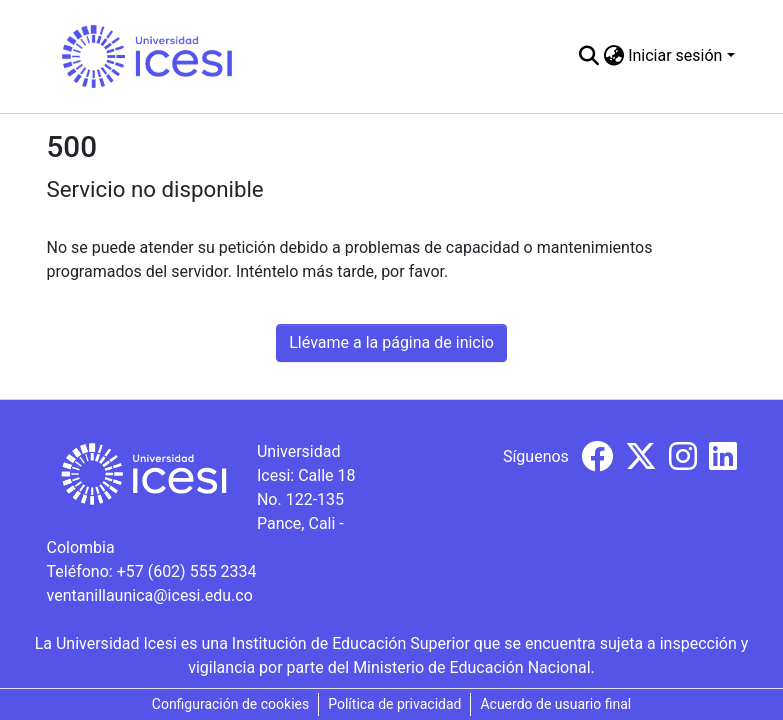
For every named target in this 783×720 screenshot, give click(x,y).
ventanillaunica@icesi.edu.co (150, 595)
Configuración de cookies (230, 704)
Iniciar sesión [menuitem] (675, 55)
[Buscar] (588, 56)
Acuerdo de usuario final (555, 704)
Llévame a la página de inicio (391, 342)
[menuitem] (613, 56)
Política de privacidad (394, 704)
